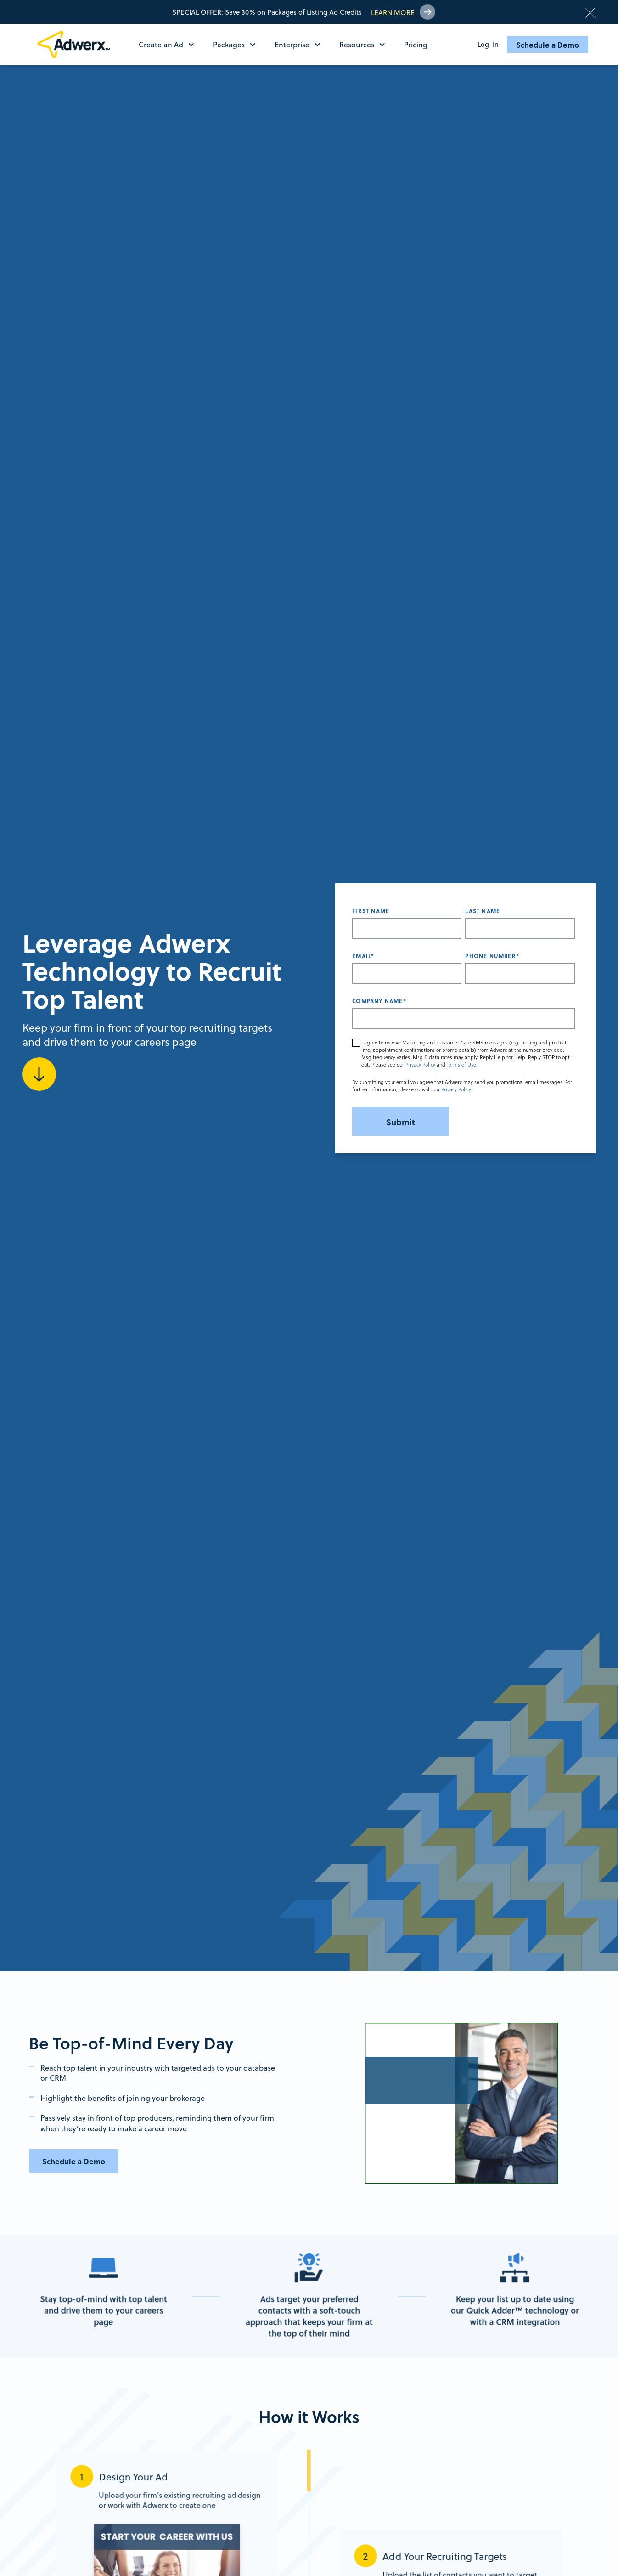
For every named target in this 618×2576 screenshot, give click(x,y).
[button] (171, 44)
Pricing (415, 44)
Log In (488, 44)
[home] (77, 44)
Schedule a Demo (547, 45)
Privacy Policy (420, 1064)
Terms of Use (461, 1064)
